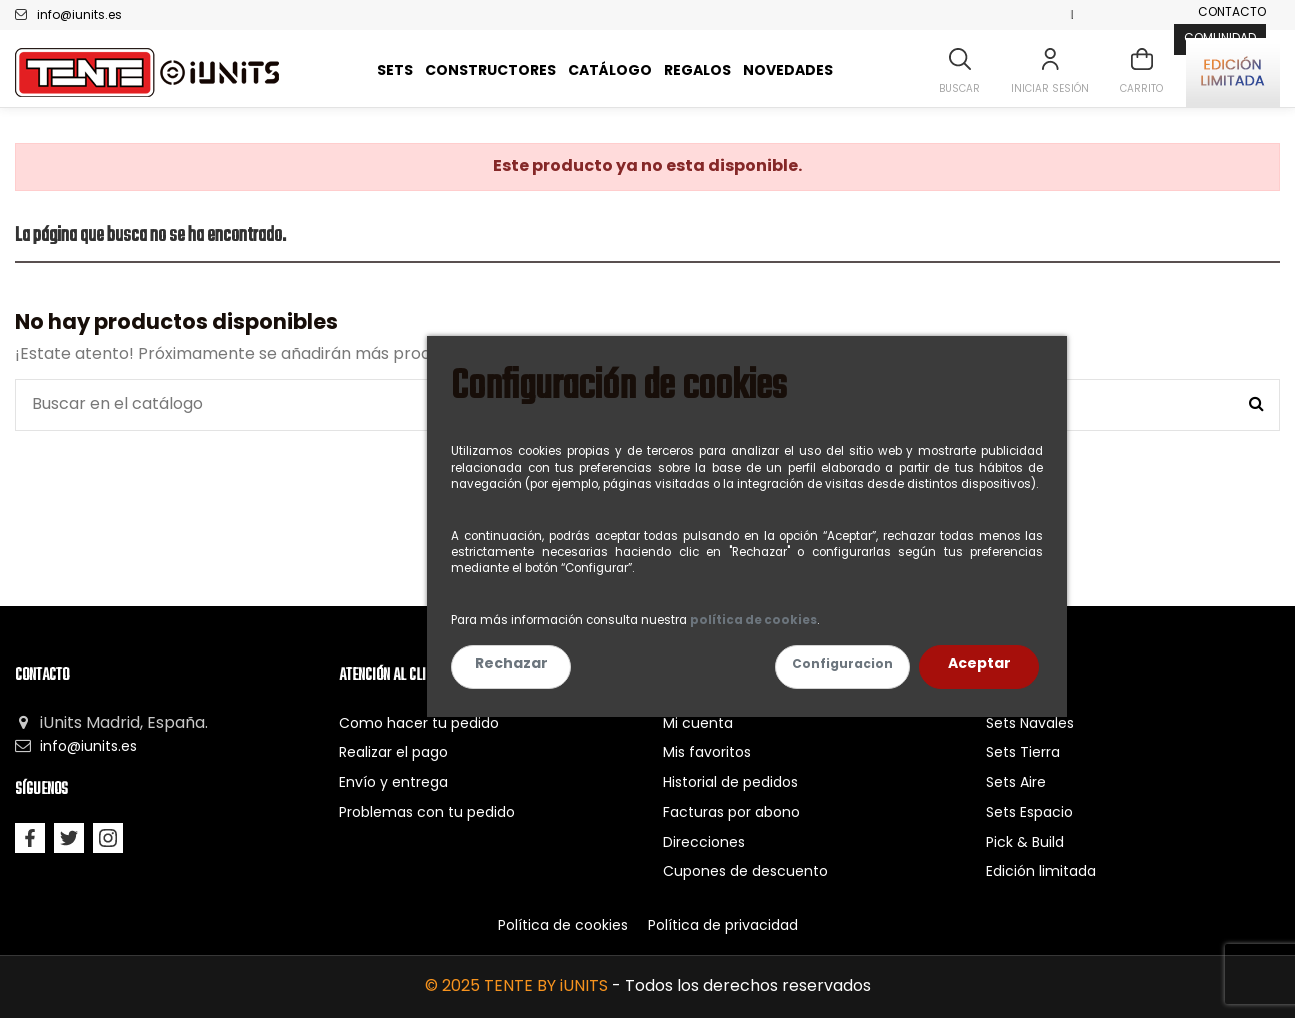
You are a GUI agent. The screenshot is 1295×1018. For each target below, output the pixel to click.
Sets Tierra (1023, 753)
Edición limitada (1041, 872)
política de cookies (753, 621)
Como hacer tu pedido (419, 724)
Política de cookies (563, 926)
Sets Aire (1016, 783)
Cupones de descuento (745, 872)
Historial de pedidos (730, 783)
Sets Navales (1030, 724)
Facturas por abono (731, 813)
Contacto (1232, 13)
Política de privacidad (723, 926)
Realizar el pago (393, 753)
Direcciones (704, 843)
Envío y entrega (393, 783)
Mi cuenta (698, 724)
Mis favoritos (707, 753)
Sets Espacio (1029, 813)
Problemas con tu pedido (427, 813)
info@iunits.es (79, 16)
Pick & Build (1025, 843)
